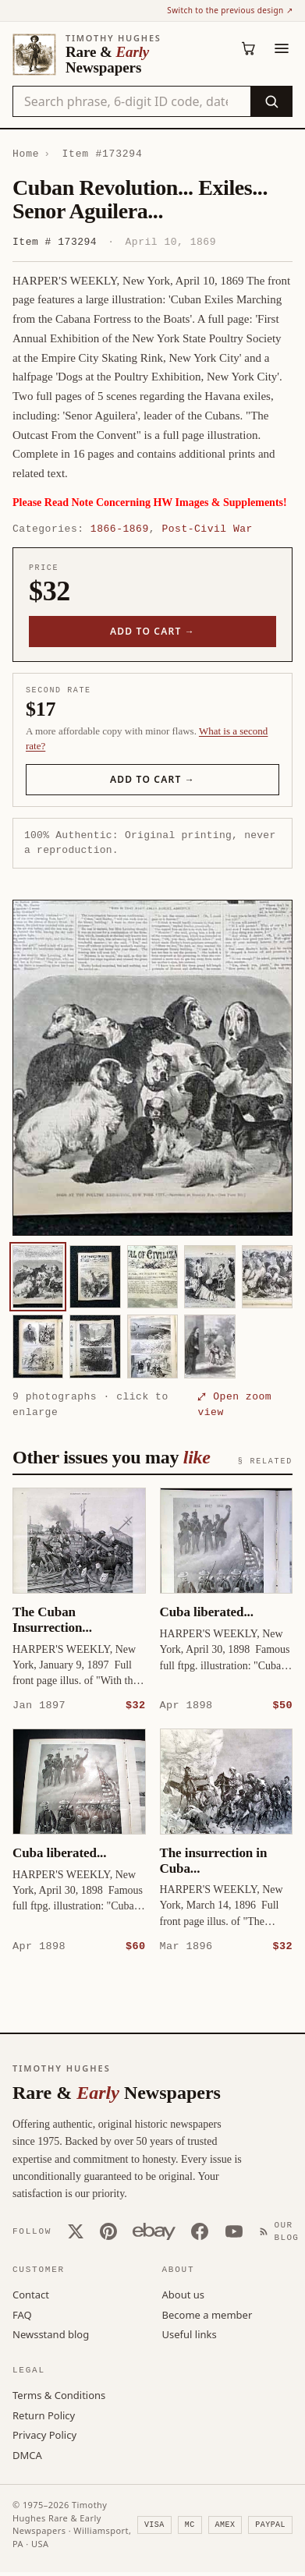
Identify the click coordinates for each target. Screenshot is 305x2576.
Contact (30, 2294)
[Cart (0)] (249, 48)
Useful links (189, 2334)
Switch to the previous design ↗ (230, 10)
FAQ (22, 2314)
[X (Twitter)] (75, 2230)
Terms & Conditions (58, 2394)
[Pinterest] (108, 2230)
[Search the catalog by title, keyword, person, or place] (131, 101)
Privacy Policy (44, 2434)
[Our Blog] (282, 2231)
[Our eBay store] (154, 2230)
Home (25, 154)
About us (183, 2294)
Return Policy (43, 2415)
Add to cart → (152, 631)
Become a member (207, 2314)
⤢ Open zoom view (234, 1404)
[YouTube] (234, 2230)
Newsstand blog (50, 2334)
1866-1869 (119, 529)
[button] (152, 1068)
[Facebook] (199, 2230)
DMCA (27, 2454)
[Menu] (281, 48)
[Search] (271, 101)
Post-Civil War (206, 529)
